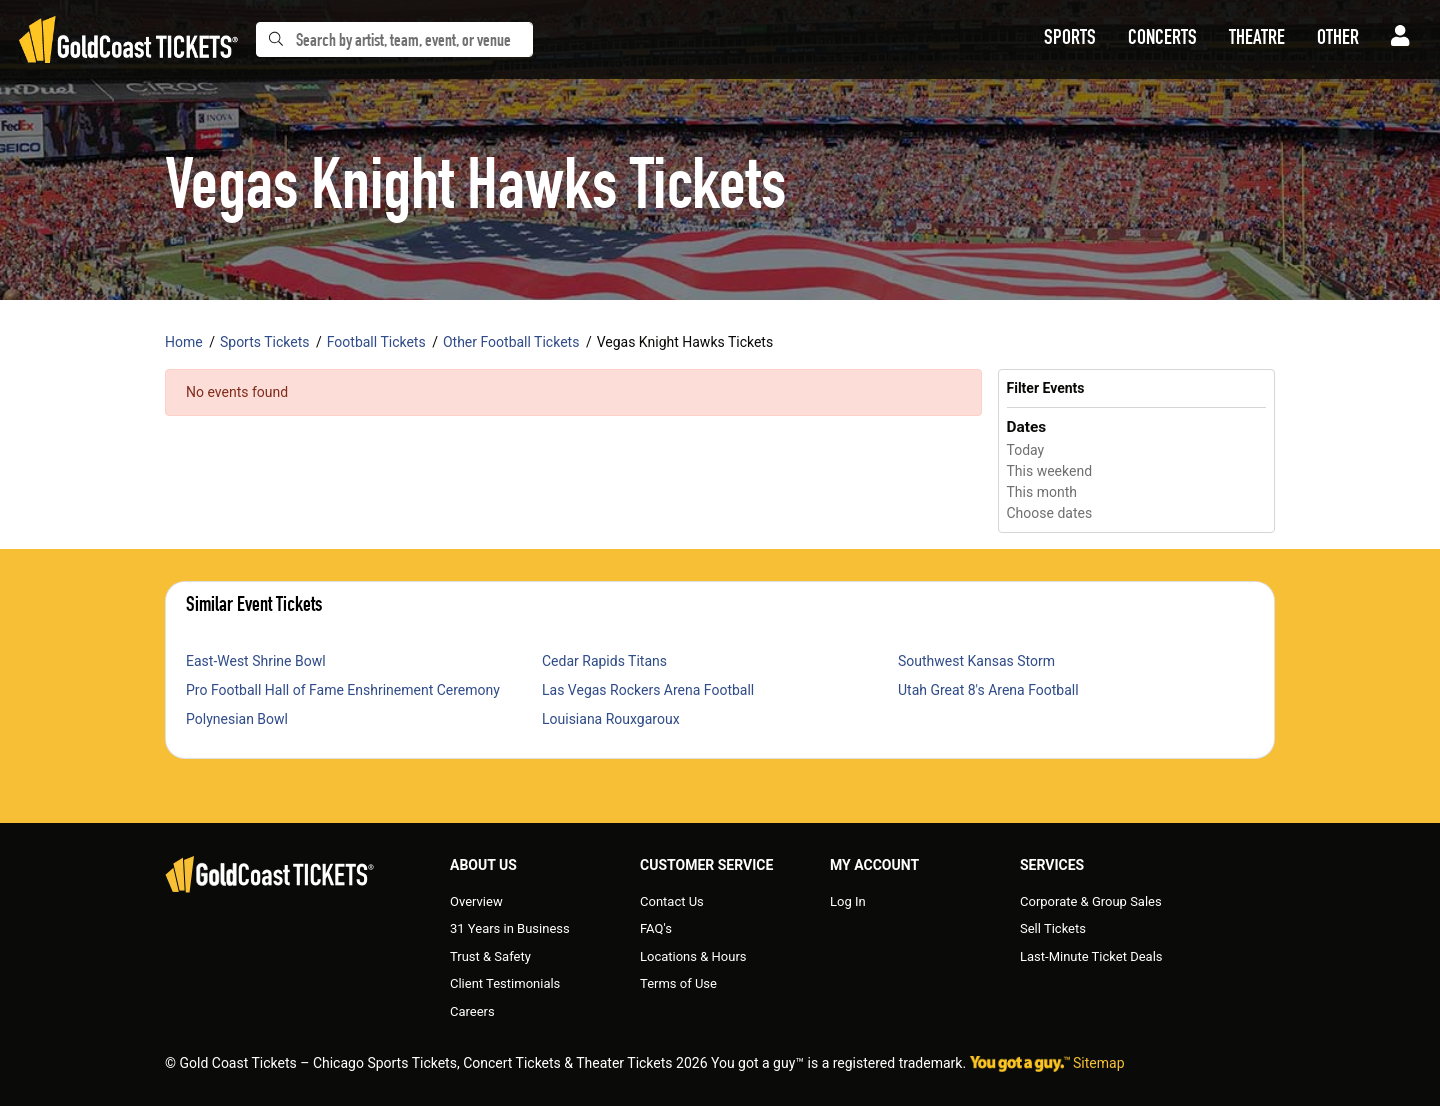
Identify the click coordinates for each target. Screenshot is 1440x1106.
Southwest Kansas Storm (976, 661)
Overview (476, 901)
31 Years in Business (510, 928)
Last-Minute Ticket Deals (1091, 956)
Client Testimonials (505, 983)
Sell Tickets (1053, 928)
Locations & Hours (693, 956)
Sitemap (1098, 1063)
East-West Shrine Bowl (256, 661)
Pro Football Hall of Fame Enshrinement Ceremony (343, 690)
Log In (848, 901)
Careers (472, 1011)
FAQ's (656, 928)
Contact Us (672, 901)
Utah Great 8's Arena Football (988, 690)
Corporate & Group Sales (1091, 901)
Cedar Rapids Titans (604, 661)
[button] (1070, 40)
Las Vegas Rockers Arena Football (648, 690)
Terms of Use (678, 983)
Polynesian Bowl (237, 719)
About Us (483, 865)
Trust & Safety (490, 956)
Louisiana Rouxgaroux (611, 719)
